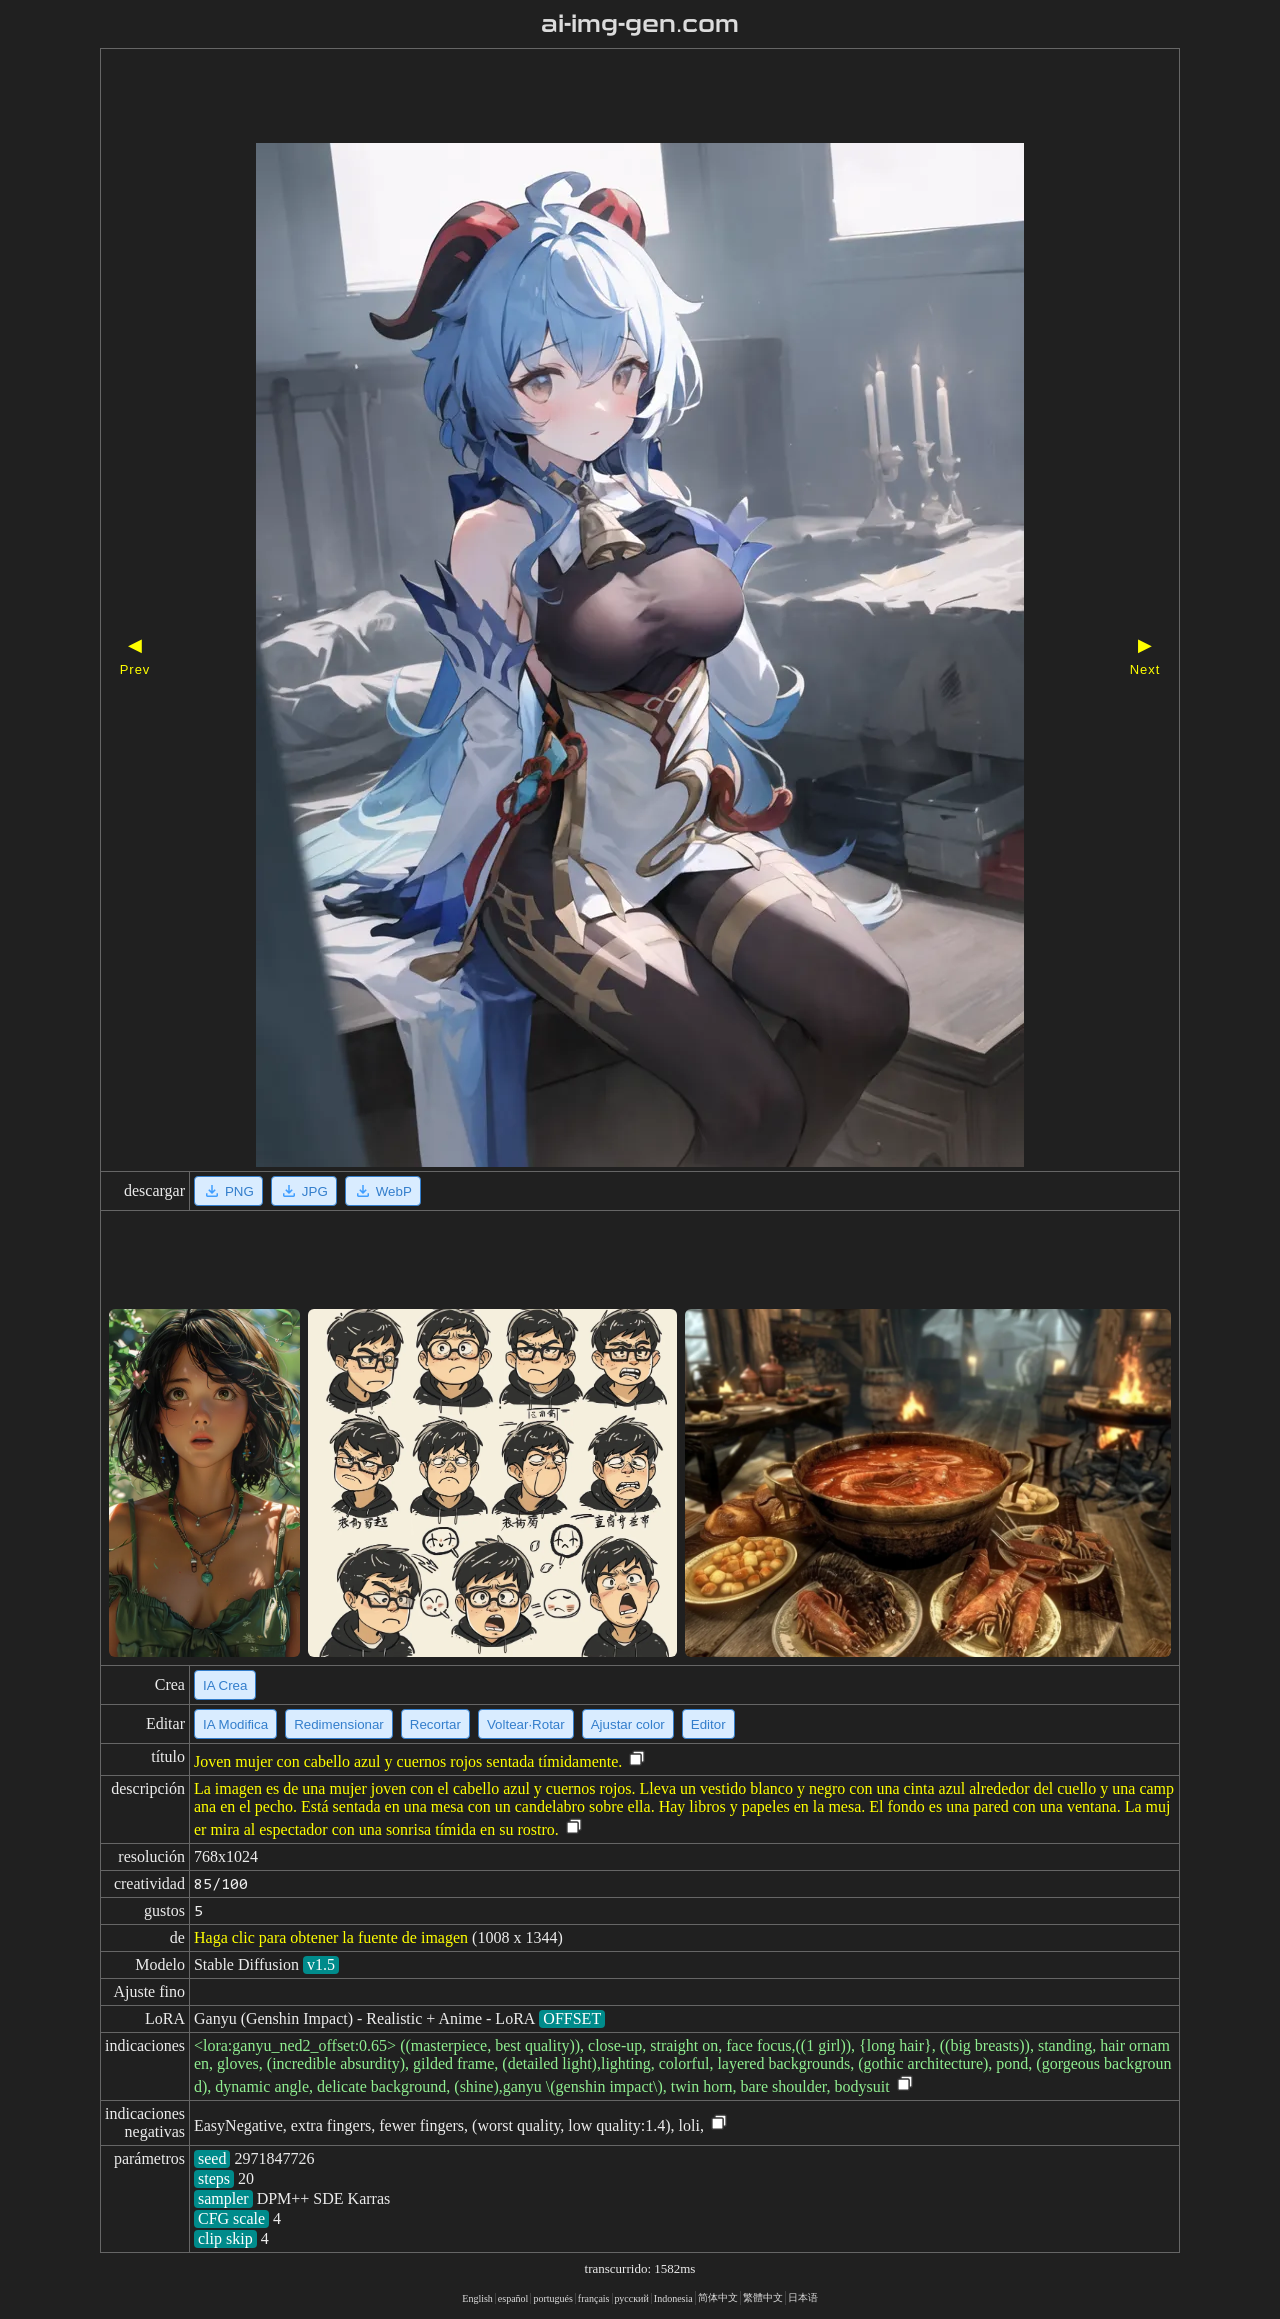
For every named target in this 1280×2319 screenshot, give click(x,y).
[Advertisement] (605, 98)
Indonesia (673, 2298)
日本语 (803, 2297)
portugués (552, 2298)
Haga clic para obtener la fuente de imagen (331, 1937)
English (477, 2298)
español (513, 2298)
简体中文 (718, 2297)
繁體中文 (763, 2297)
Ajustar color (628, 1724)
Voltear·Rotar (526, 1724)
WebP (383, 1191)
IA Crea (225, 1685)
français (594, 2298)
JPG (304, 1191)
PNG (228, 1191)
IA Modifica (235, 1724)
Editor (708, 1724)
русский (632, 2298)
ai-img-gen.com (640, 24)
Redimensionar (339, 1724)
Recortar (435, 1724)
